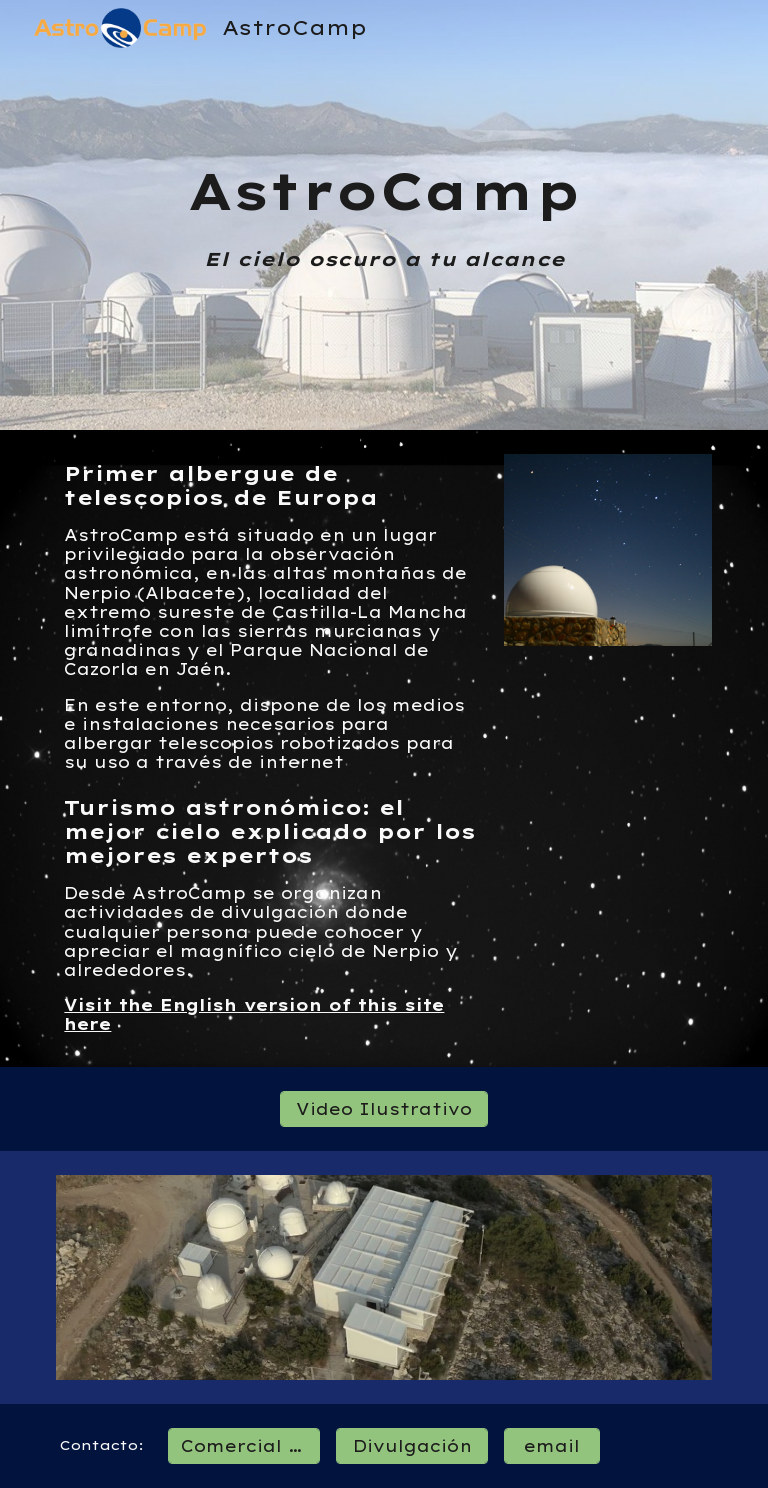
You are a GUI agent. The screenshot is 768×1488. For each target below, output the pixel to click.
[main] (383, 215)
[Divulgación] (411, 1446)
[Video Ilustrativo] (383, 1109)
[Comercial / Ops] (243, 1446)
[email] (551, 1446)
